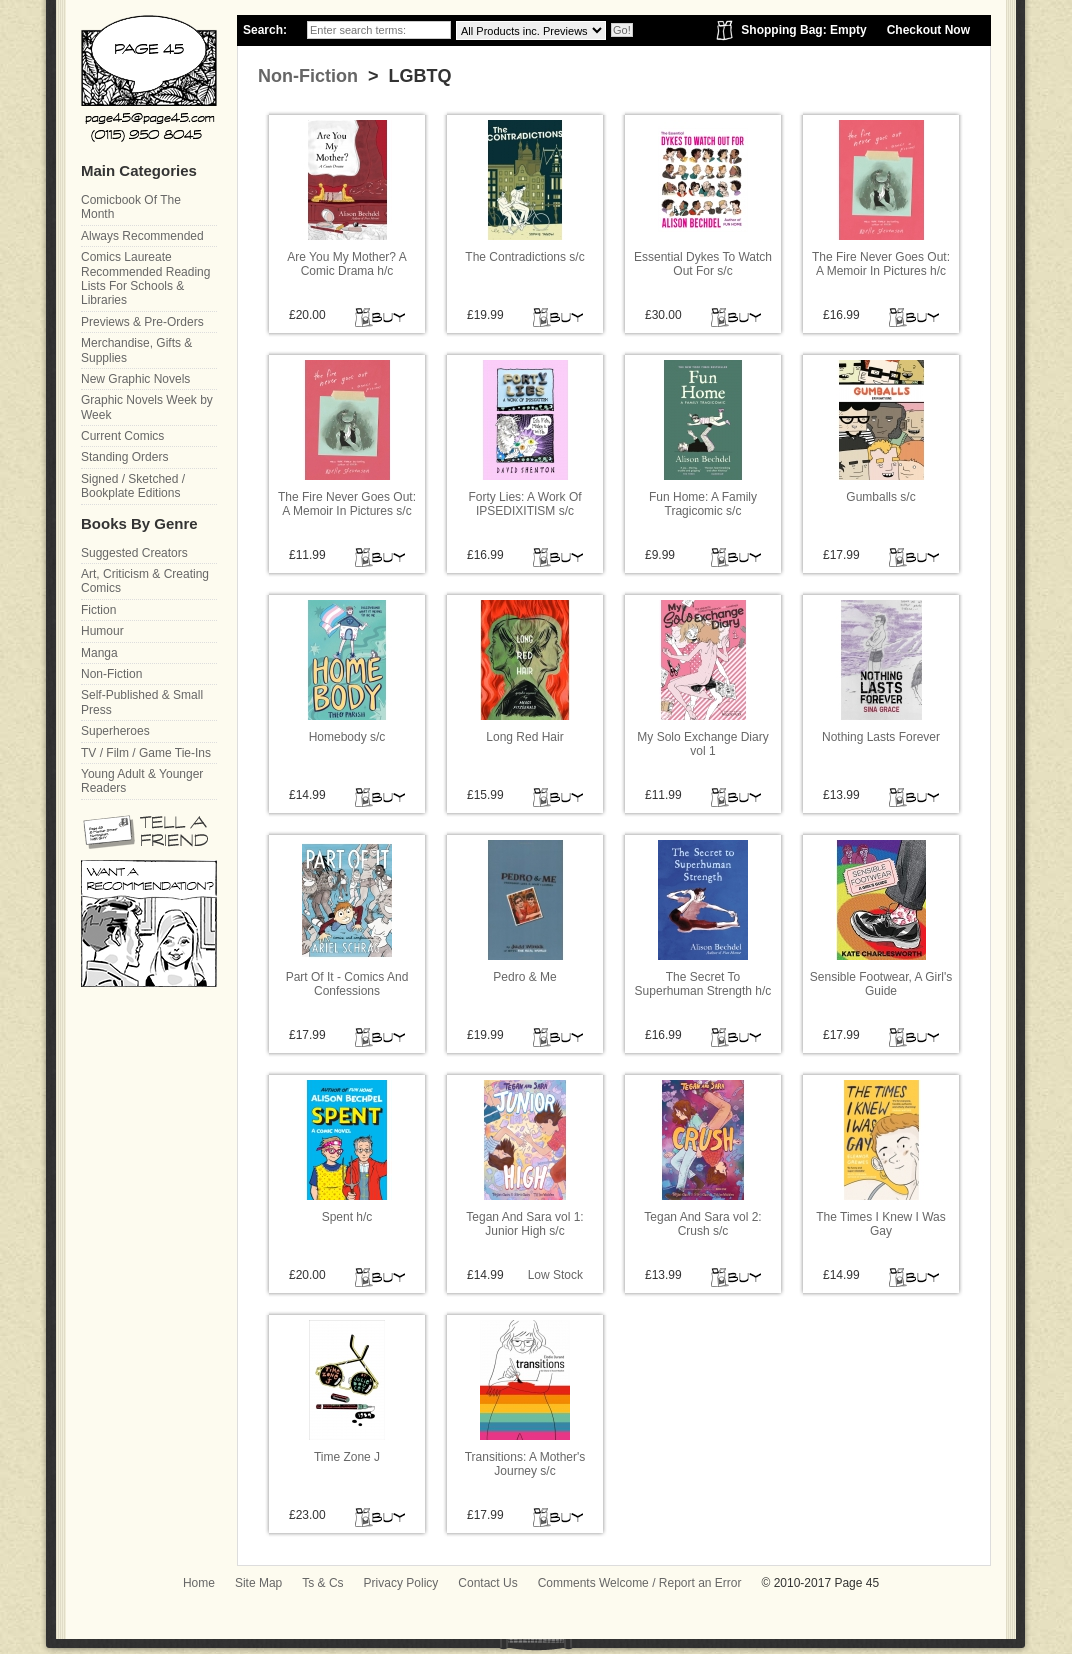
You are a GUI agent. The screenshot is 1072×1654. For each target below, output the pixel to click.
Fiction (98, 610)
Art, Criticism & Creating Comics (145, 581)
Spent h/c (347, 1217)
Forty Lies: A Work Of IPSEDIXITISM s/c (524, 504)
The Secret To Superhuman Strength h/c (703, 984)
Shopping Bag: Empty (803, 30)
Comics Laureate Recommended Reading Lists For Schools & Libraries (145, 278)
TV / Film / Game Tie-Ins (146, 753)
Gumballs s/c (880, 497)
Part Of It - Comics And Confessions (347, 984)
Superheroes (115, 731)
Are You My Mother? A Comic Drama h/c (346, 264)
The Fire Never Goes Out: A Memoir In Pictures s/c (347, 504)
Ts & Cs (322, 1583)
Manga (99, 653)
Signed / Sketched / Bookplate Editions (133, 486)
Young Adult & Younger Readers (142, 781)
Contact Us (487, 1583)
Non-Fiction (308, 76)
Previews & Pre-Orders (142, 322)
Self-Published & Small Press (142, 702)
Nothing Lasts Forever (881, 737)
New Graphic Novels (135, 379)
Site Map (258, 1583)
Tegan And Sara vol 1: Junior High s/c (524, 1224)
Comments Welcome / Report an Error (640, 1583)
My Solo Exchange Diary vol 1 (702, 744)
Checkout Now (928, 30)
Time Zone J (347, 1457)
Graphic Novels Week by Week (147, 407)
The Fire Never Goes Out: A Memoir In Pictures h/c (881, 264)
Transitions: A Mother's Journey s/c (525, 1464)
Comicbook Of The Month (131, 207)
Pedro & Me (524, 977)
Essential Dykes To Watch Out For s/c (703, 264)
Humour (102, 631)
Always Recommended (142, 236)
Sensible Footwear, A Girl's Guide (881, 984)
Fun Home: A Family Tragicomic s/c (703, 504)
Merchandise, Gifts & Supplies (136, 350)
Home (199, 1583)
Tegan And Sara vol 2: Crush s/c (702, 1224)
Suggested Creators (134, 553)
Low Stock (555, 1275)
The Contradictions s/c (524, 257)
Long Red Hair (524, 737)
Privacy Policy (401, 1583)
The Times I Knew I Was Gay (881, 1224)
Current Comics (122, 436)
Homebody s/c (347, 737)
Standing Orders (124, 457)
